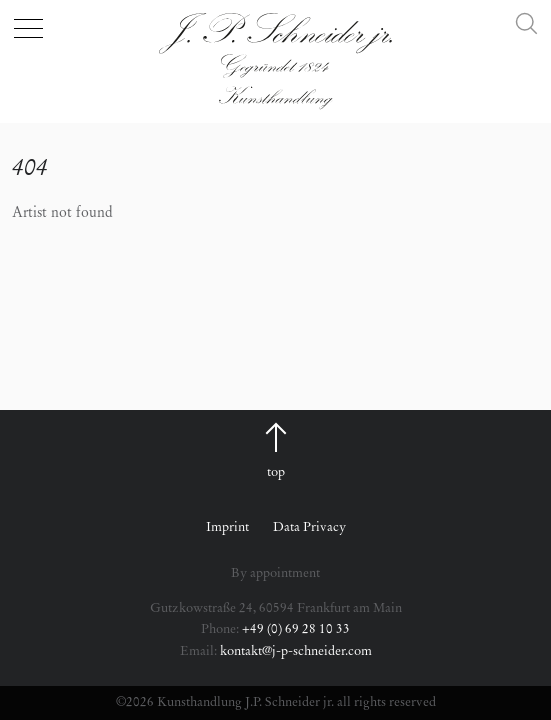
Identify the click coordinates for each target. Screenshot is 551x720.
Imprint (227, 527)
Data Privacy (309, 527)
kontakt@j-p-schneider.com (296, 651)
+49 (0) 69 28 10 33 (296, 629)
